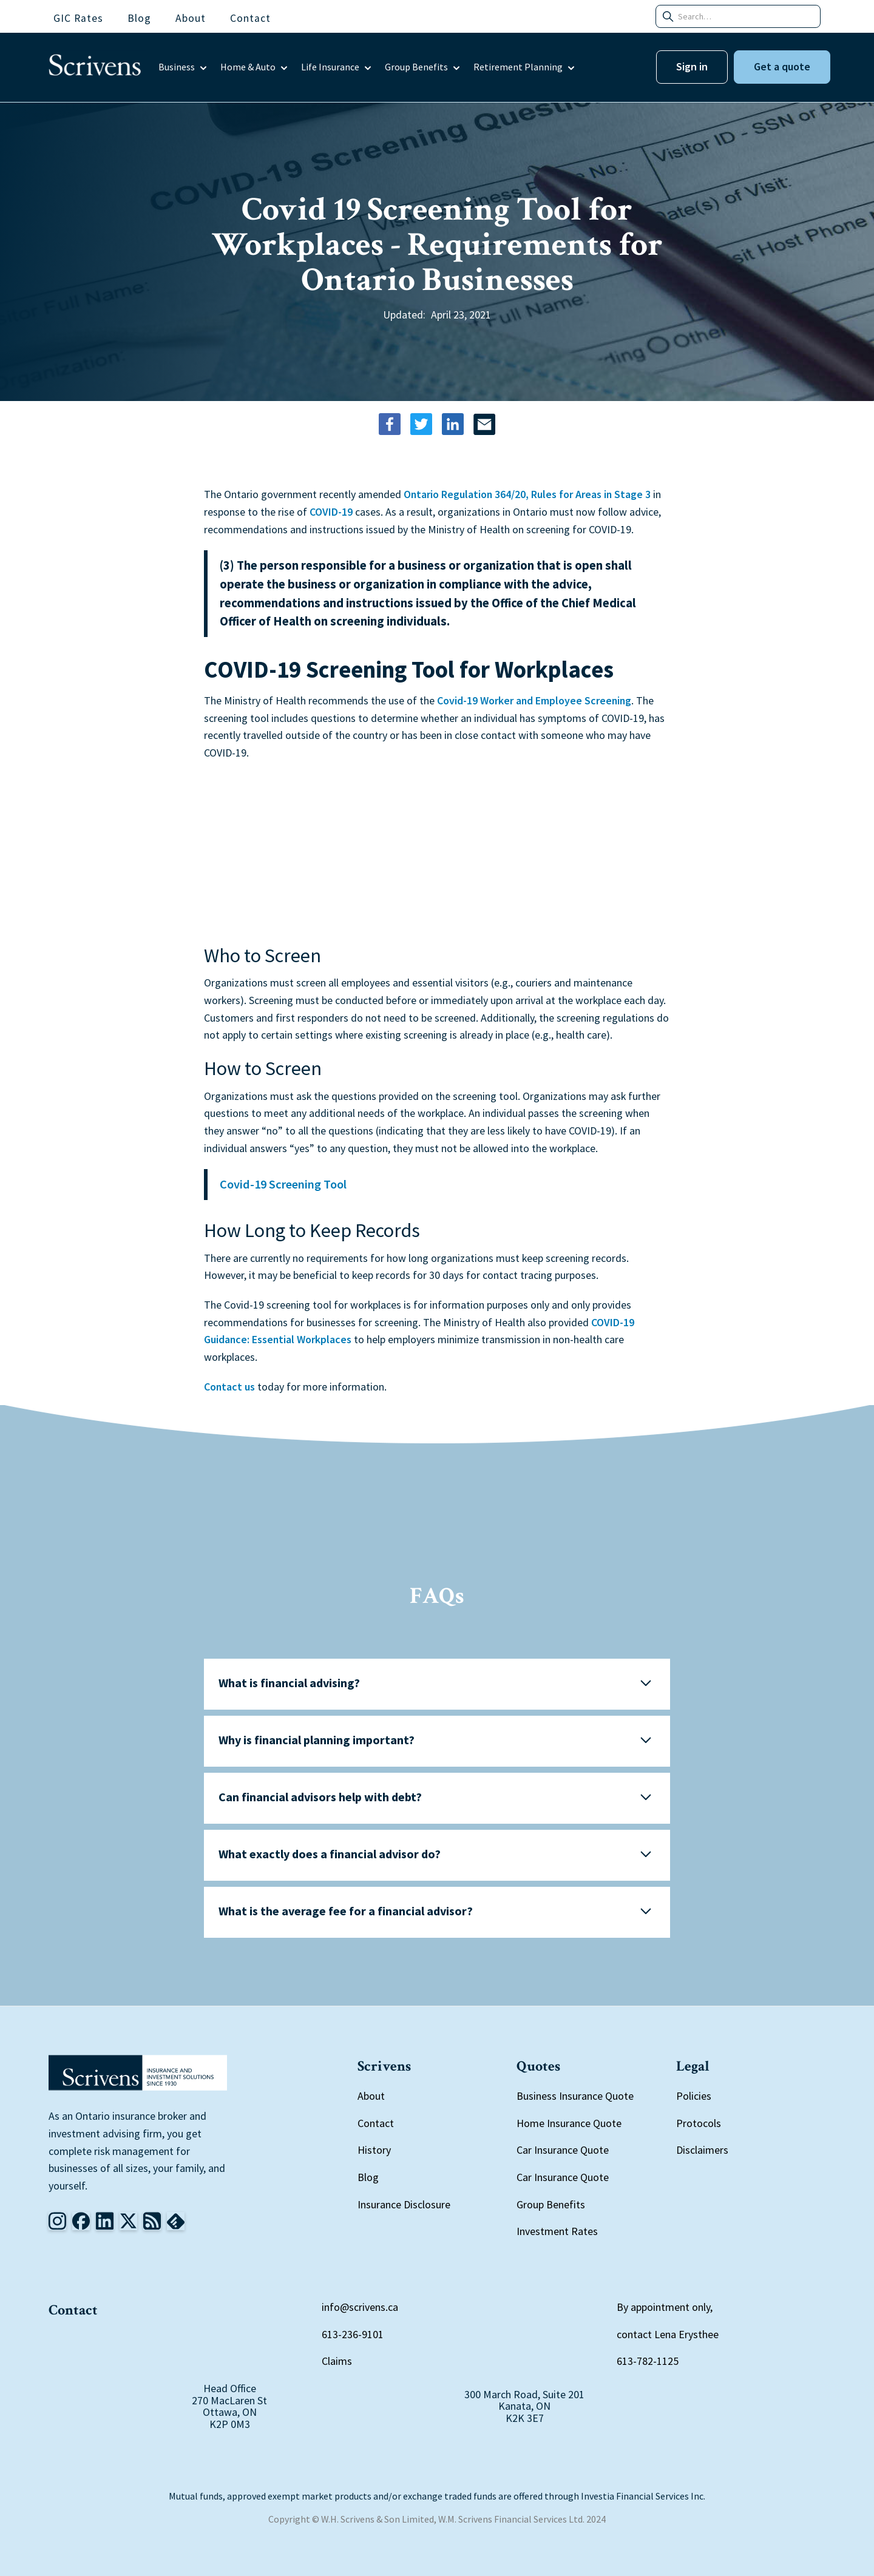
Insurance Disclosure (403, 2204)
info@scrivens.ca (360, 2307)
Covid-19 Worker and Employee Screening (534, 700)
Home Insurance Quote (569, 2123)
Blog (368, 2177)
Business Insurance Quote (575, 2096)
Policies (693, 2096)
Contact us (229, 1387)
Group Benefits (551, 2204)
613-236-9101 (353, 2334)
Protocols (698, 2123)
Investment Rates (557, 2231)
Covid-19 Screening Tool (283, 1184)
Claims (337, 2361)
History (374, 2150)
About (371, 2096)
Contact (375, 2123)
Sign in (692, 66)
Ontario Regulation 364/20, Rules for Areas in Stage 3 (527, 494)
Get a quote (782, 66)
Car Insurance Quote (563, 2150)
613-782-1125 (648, 2361)
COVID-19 (331, 512)
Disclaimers (702, 2150)
